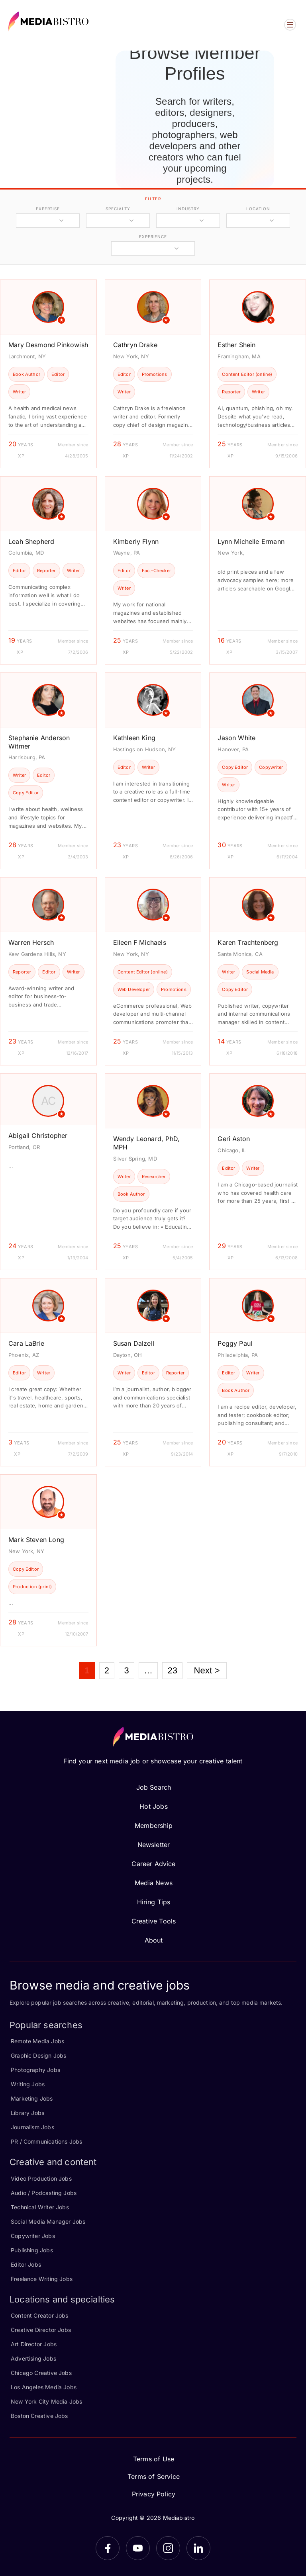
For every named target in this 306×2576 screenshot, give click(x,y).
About (154, 1940)
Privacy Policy (154, 2494)
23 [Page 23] (172, 1670)
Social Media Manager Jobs (48, 2221)
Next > (207, 1670)
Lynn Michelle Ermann (251, 541)
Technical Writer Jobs (40, 2207)
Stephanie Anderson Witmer (39, 742)
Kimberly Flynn (136, 541)
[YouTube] (138, 2548)
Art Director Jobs (34, 2344)
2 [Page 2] (106, 1670)
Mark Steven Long (36, 1540)
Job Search (153, 1787)
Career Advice (153, 1864)
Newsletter (153, 1845)
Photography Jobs (35, 2069)
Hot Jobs (153, 1806)
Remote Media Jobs (37, 2041)
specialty (118, 208)
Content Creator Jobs (40, 2315)
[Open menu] (290, 24)
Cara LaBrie (26, 1343)
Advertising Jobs (33, 2358)
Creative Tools (153, 1921)
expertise (48, 208)
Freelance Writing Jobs (42, 2278)
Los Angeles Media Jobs (43, 2387)
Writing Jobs (28, 2084)
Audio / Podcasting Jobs (43, 2192)
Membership (154, 1825)
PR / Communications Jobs (46, 2141)
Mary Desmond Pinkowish (48, 345)
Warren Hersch (31, 942)
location (258, 208)
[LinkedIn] (198, 2548)
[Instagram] (168, 2548)
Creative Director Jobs (41, 2329)
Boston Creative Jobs (39, 2415)
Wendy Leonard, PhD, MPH (146, 1143)
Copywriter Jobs (33, 2235)
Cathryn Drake (135, 345)
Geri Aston (234, 1139)
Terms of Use (153, 2459)
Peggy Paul (235, 1343)
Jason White (236, 738)
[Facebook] (108, 2548)
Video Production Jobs (41, 2178)
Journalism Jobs (32, 2127)
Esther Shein (236, 345)
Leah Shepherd (31, 541)
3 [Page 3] (126, 1670)
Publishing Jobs (32, 2250)
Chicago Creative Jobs (41, 2372)
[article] (48, 373)
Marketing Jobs (32, 2098)
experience (153, 236)
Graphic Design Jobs (38, 2055)
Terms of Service (154, 2476)
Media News (154, 1883)
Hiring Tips (154, 1902)
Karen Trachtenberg (248, 942)
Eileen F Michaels (139, 942)
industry (188, 208)
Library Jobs (27, 2112)
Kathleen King (134, 738)
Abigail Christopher (37, 1135)
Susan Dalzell (133, 1343)
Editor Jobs (26, 2264)
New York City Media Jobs (46, 2401)
